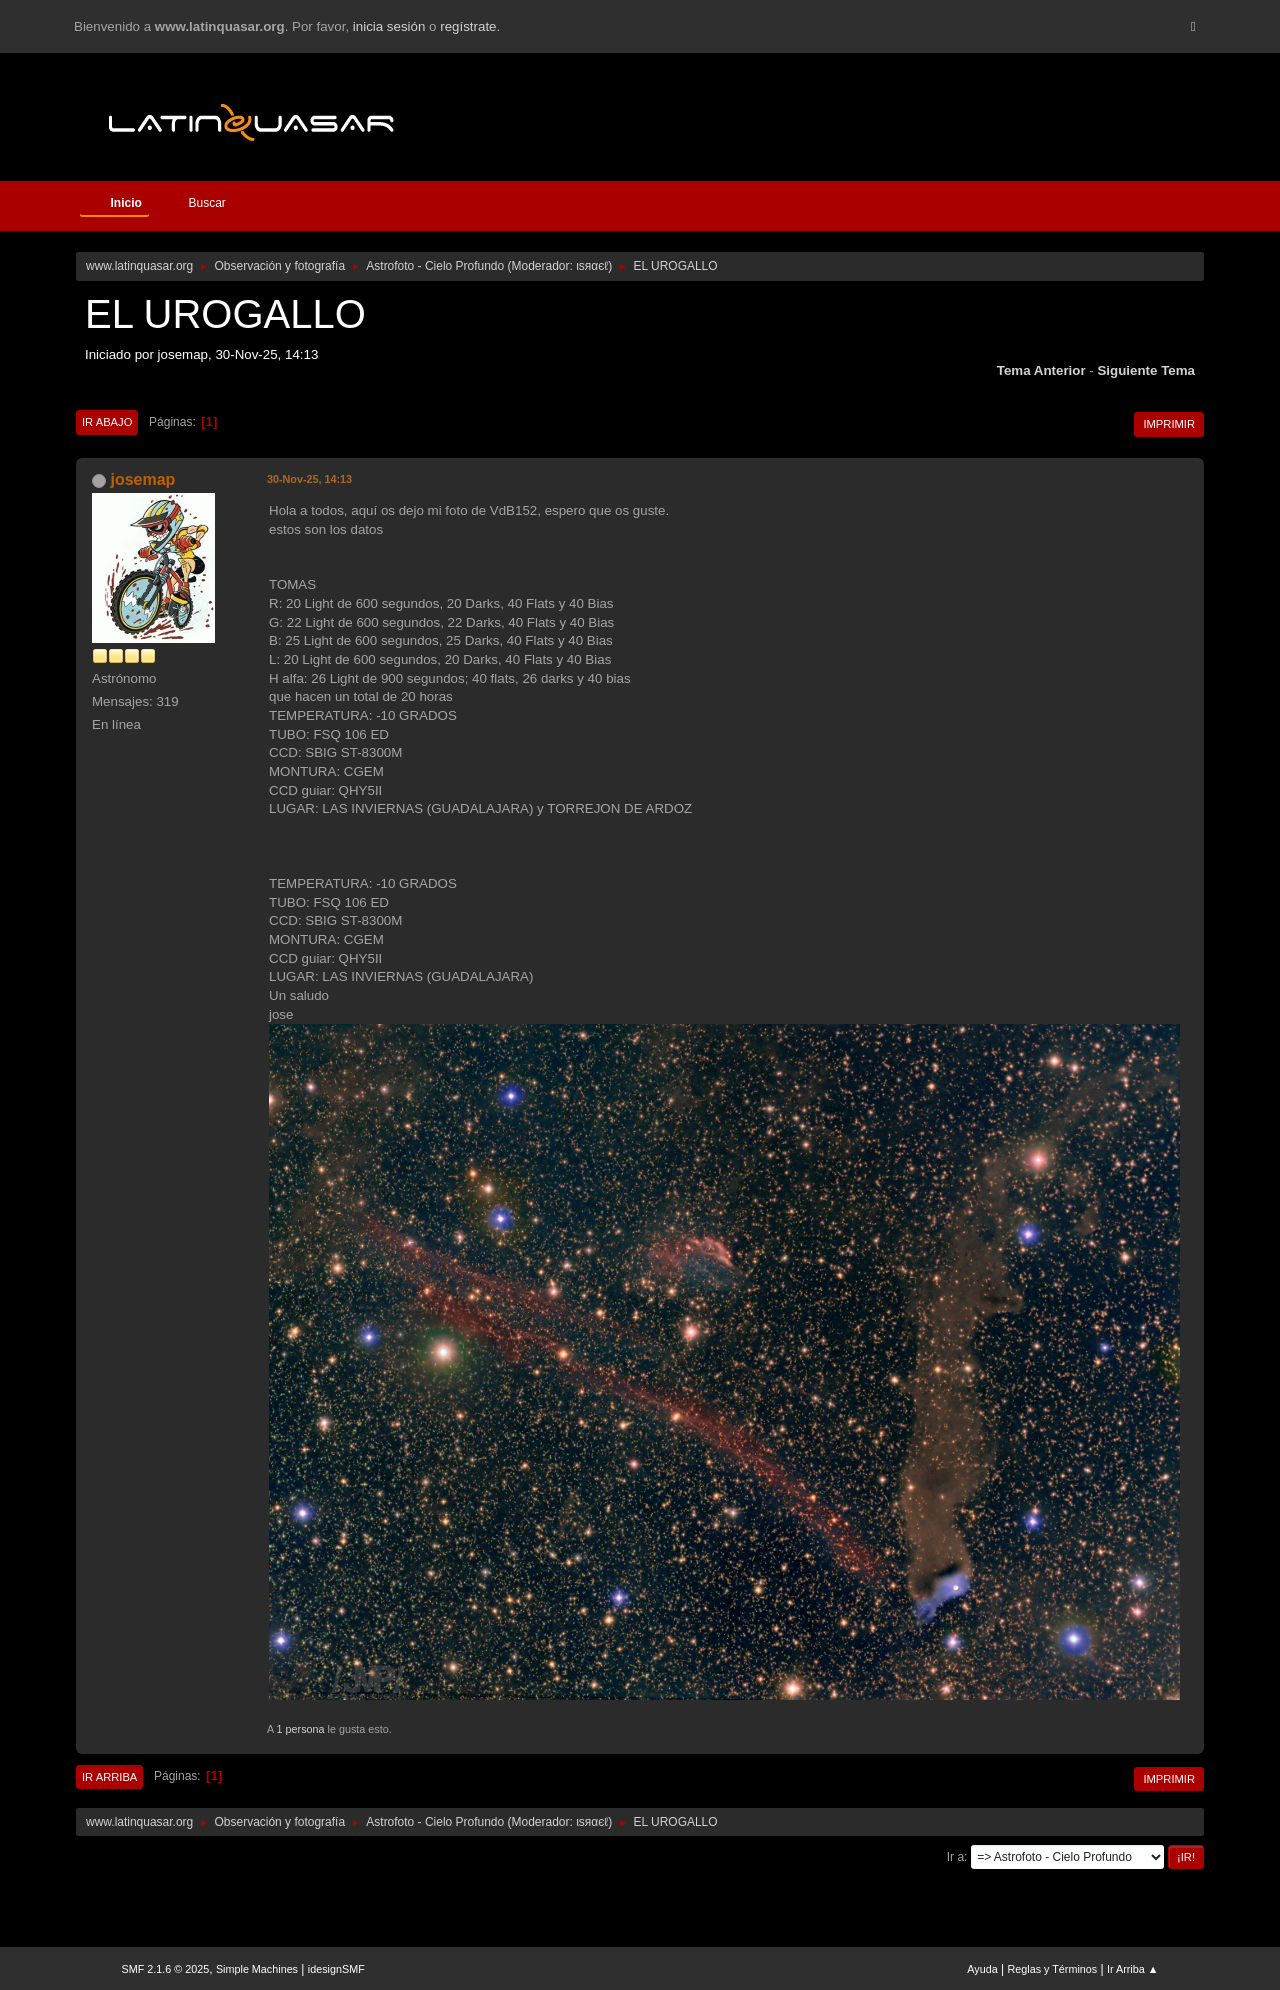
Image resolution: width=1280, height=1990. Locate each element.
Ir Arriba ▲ (1132, 1969)
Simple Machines (257, 1969)
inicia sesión (389, 26)
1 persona (301, 1729)
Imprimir (1169, 424)
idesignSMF (336, 1969)
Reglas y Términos (1053, 1969)
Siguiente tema (1146, 370)
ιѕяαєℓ (592, 266)
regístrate (468, 26)
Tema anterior (1041, 370)
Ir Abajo (107, 422)
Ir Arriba (109, 1777)
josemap (142, 479)
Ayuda (982, 1969)
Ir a (955, 1857)
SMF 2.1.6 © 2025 (166, 1969)
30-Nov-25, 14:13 (309, 479)
